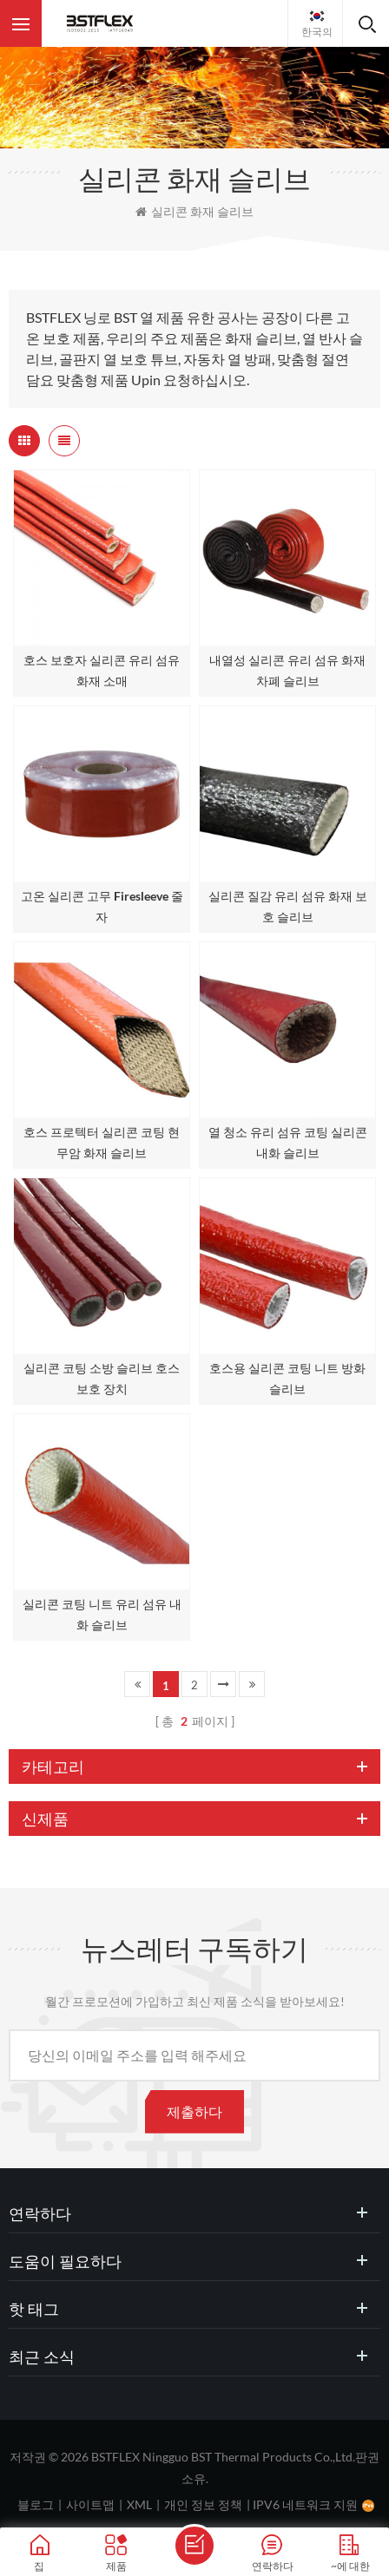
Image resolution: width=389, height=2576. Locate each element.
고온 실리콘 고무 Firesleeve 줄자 (102, 906)
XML (139, 2504)
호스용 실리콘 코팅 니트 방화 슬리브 (287, 1378)
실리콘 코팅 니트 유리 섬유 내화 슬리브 (102, 1614)
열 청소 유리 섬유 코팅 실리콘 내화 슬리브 (287, 1142)
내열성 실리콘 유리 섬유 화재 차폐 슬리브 (287, 670)
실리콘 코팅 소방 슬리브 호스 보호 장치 (101, 1378)
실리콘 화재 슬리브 (194, 211)
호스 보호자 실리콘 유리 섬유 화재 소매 (101, 670)
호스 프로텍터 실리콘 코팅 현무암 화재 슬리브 (101, 1142)
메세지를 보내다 (194, 2545)
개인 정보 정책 (203, 2504)
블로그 (35, 2504)
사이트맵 (90, 2504)
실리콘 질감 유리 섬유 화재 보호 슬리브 (287, 906)
